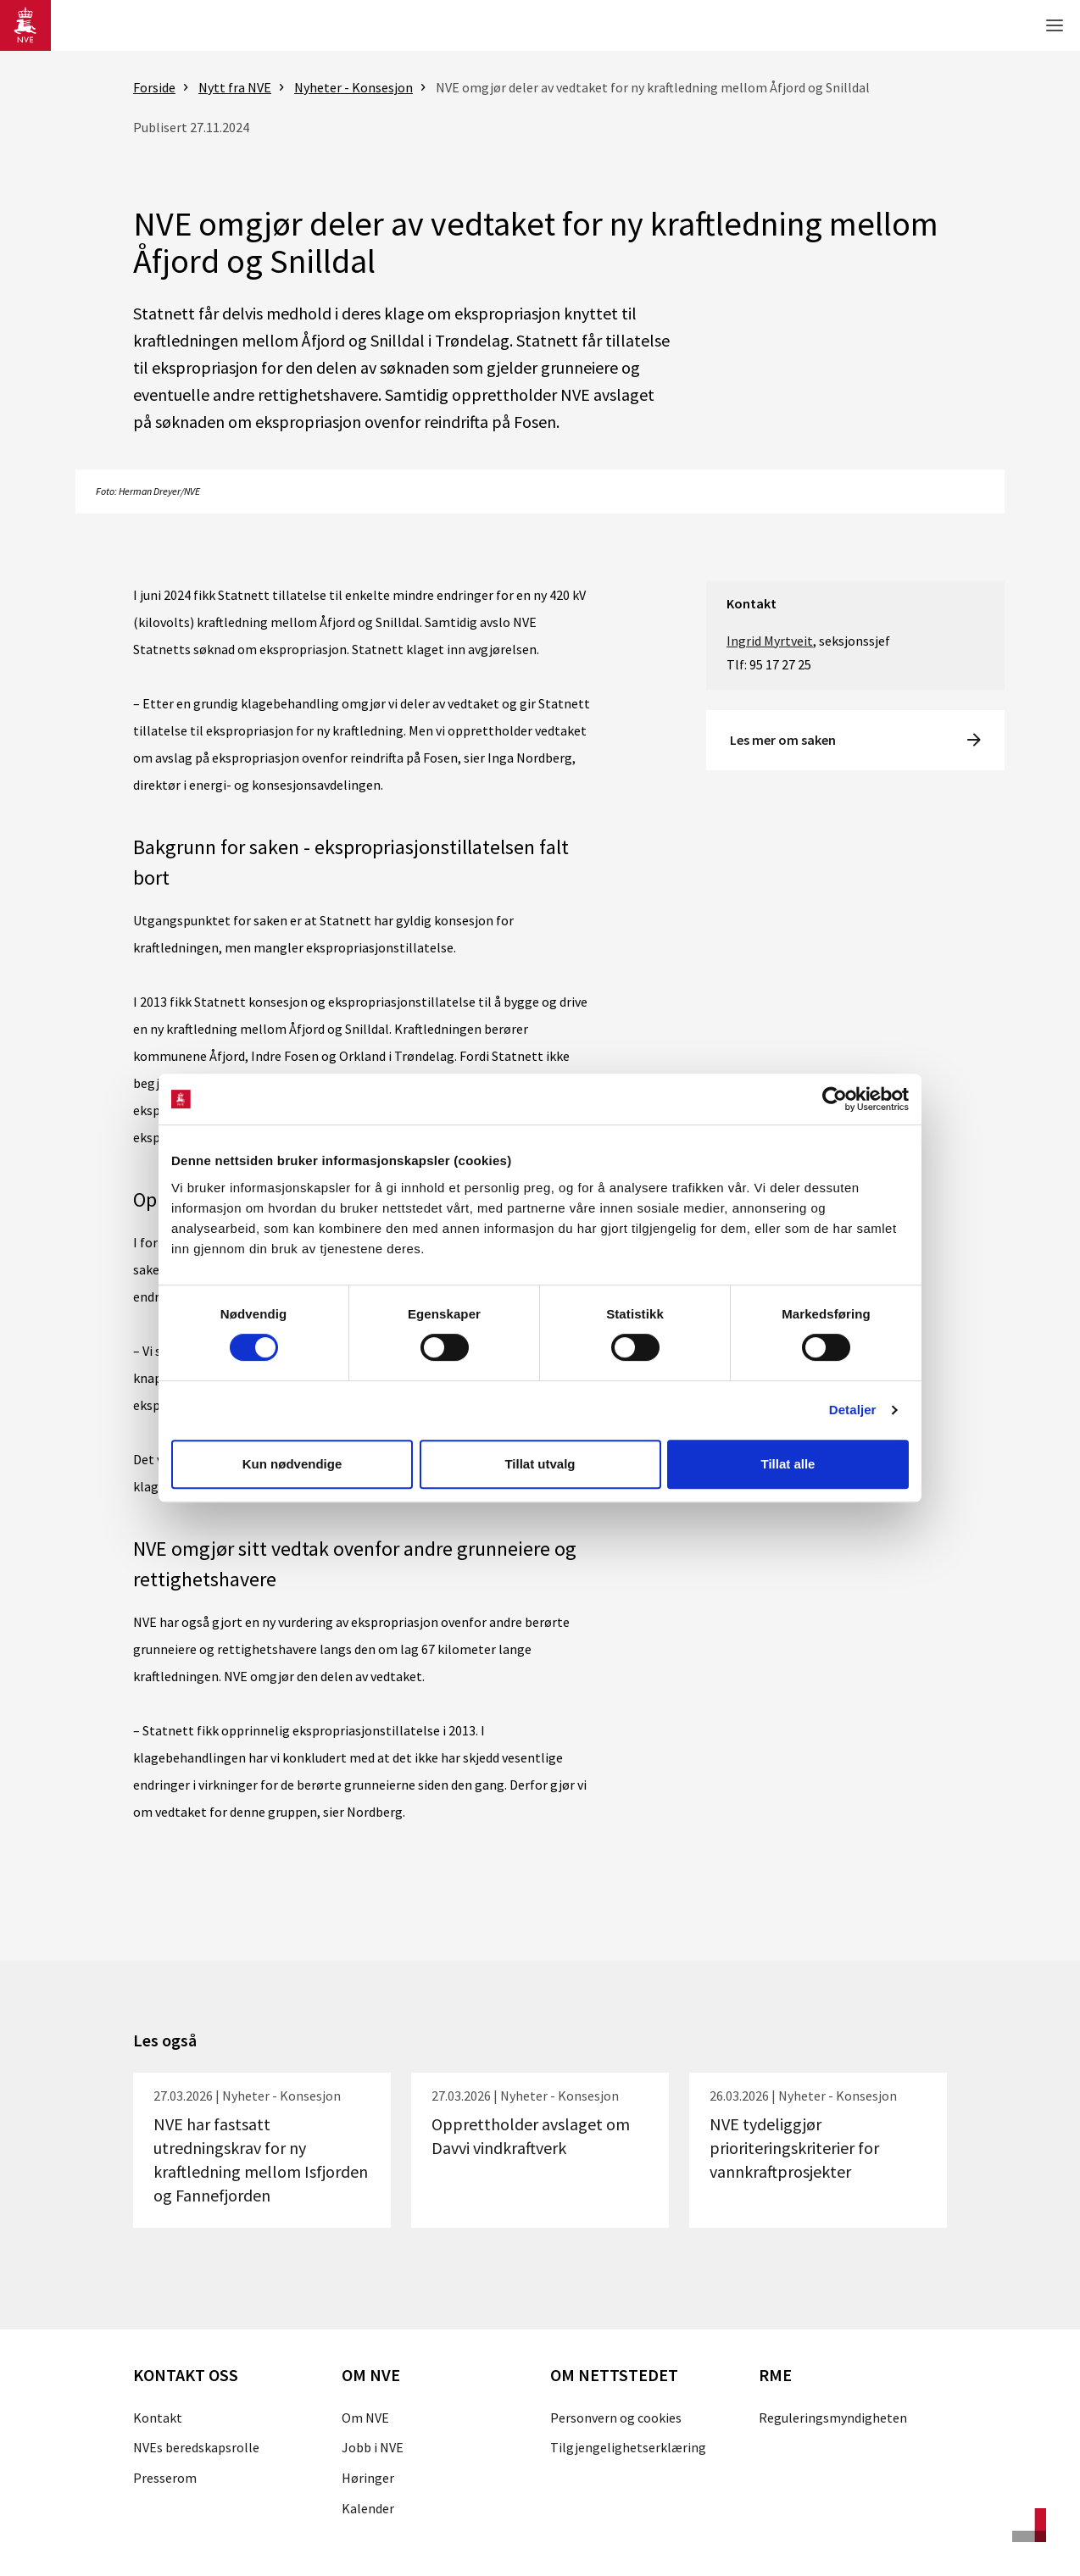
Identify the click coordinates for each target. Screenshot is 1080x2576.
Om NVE (365, 2417)
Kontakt (157, 2417)
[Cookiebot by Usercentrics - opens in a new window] (834, 1099)
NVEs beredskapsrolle (196, 2447)
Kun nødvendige (292, 1464)
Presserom (165, 2477)
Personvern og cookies (616, 2417)
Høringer (368, 2477)
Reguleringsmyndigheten (833, 2417)
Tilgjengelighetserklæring (628, 2447)
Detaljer (853, 1409)
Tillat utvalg (539, 1464)
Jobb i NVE (373, 2447)
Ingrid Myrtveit (769, 640)
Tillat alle (788, 1464)
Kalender (368, 2508)
